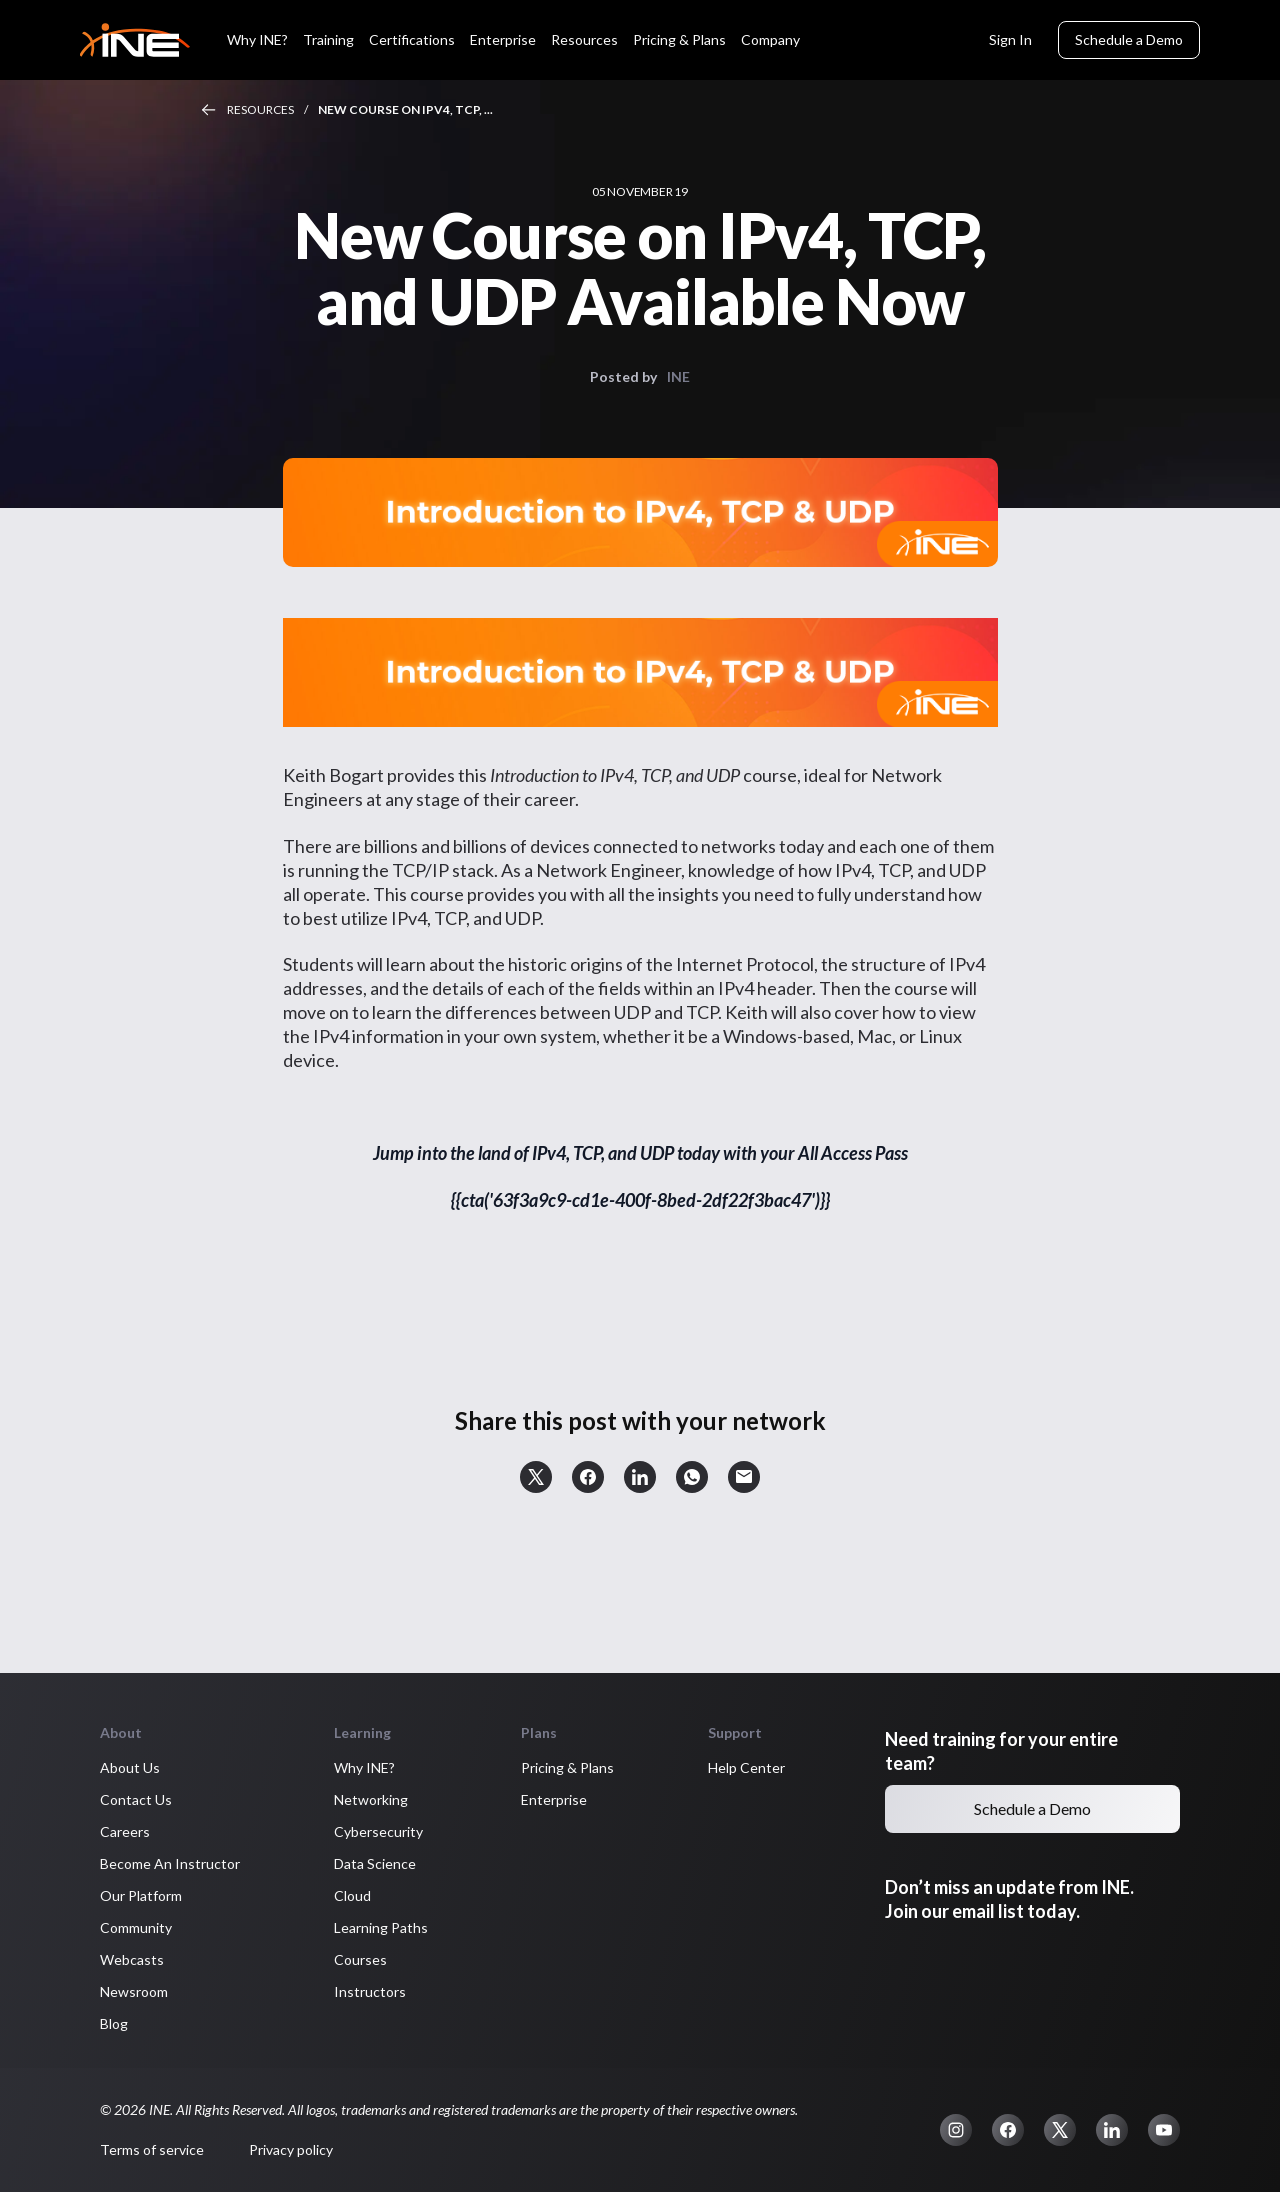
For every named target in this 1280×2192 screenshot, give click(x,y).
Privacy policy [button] (291, 2149)
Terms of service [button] (152, 2149)
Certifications (412, 39)
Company (770, 39)
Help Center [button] (746, 1767)
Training (328, 39)
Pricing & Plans (679, 39)
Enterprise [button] (554, 1799)
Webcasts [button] (132, 1959)
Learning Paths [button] (381, 1927)
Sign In (1010, 39)
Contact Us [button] (136, 1799)
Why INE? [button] (364, 1767)
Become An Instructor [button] (170, 1863)
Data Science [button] (375, 1863)
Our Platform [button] (141, 1895)
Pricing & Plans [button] (567, 1767)
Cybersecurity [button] (378, 1831)
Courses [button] (360, 1959)
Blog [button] (114, 2023)
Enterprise (503, 39)
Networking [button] (371, 1799)
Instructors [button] (370, 1991)
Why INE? (257, 39)
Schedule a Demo (1129, 39)
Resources (584, 39)
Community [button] (136, 1927)
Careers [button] (125, 1831)
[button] (536, 1477)
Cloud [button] (352, 1895)
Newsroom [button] (134, 1991)
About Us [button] (130, 1767)
